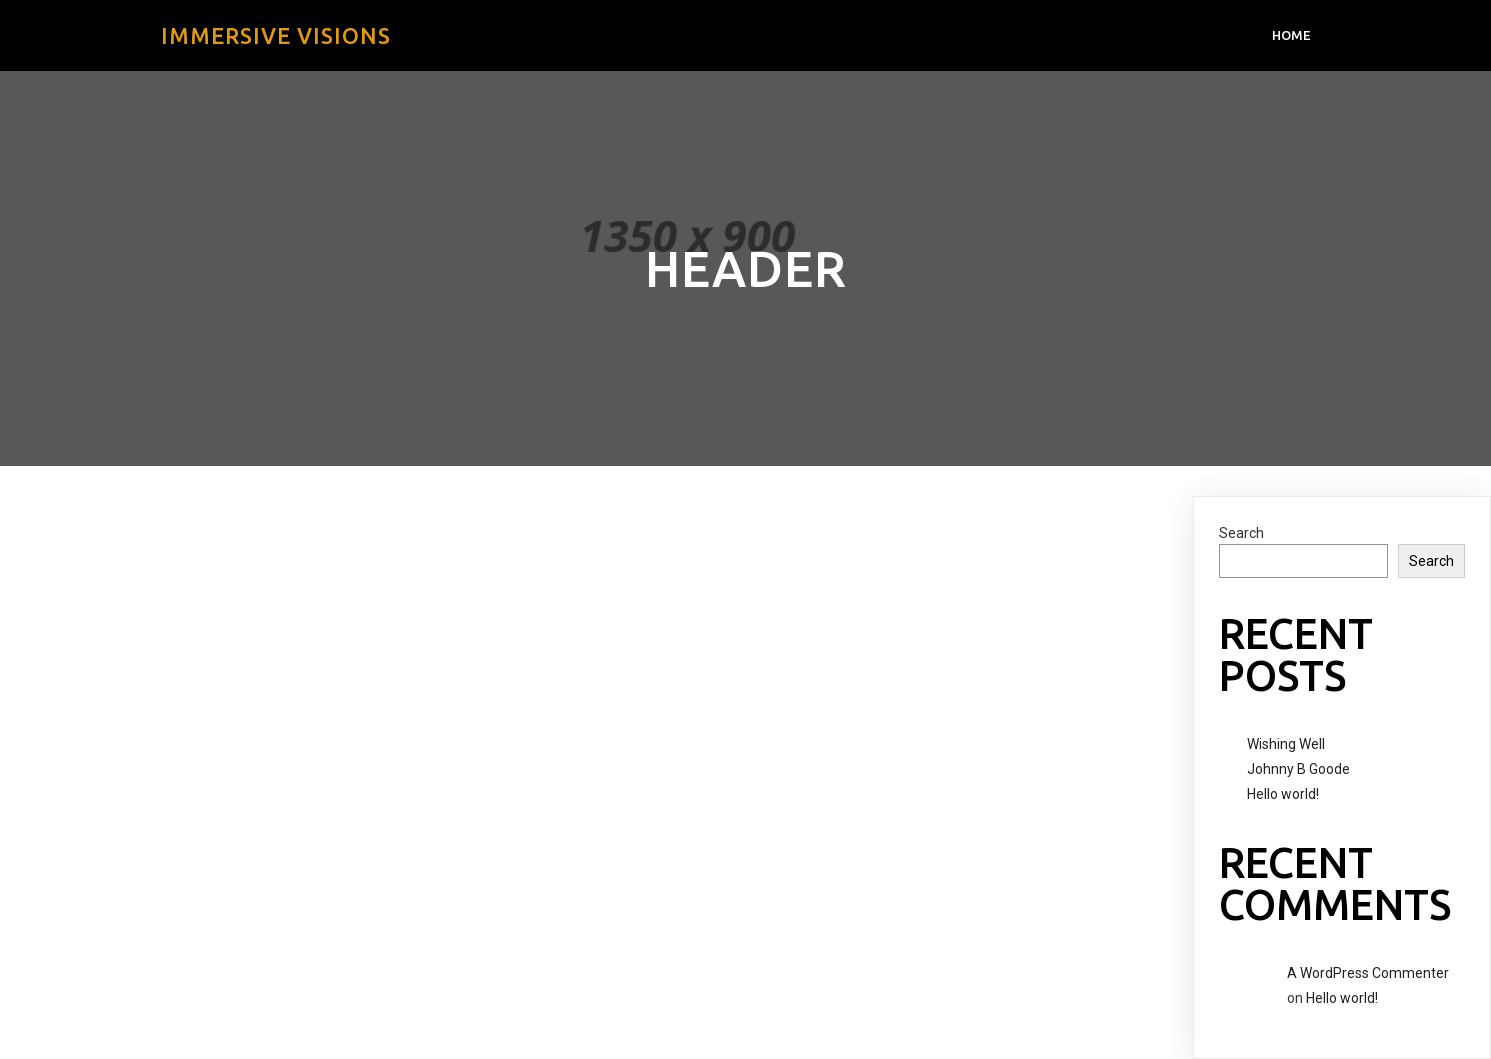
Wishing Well (1286, 744)
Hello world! (1283, 794)
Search (1241, 533)
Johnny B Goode (1298, 769)
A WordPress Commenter (1368, 973)
